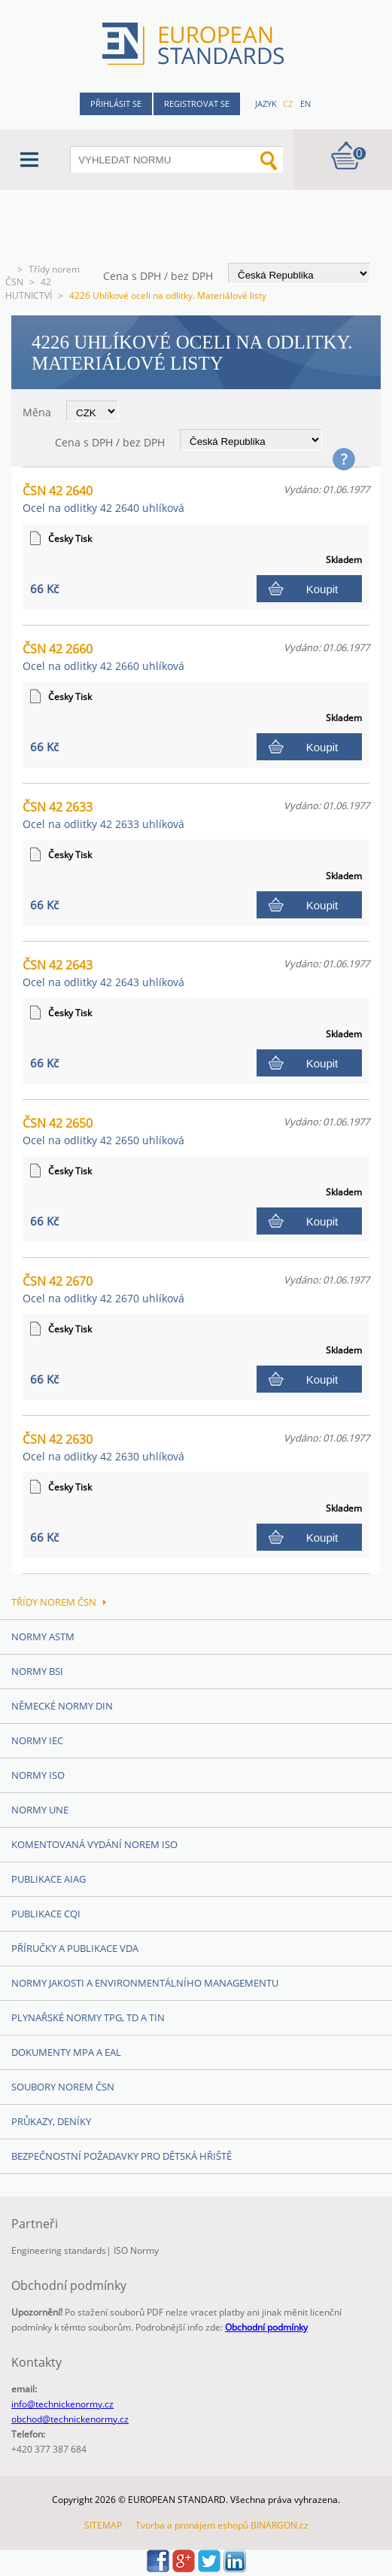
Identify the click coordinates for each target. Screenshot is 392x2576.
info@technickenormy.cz (62, 2404)
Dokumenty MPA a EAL (66, 2052)
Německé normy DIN (62, 1706)
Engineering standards (58, 2250)
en (305, 103)
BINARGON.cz (279, 2525)
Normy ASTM (42, 1636)
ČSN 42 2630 (103, 1447)
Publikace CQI (46, 1913)
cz (288, 103)
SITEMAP (103, 2525)
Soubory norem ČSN (62, 2086)
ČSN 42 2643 (103, 973)
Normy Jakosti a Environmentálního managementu (144, 1983)
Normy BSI (37, 1671)
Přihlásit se (115, 103)
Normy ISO (38, 1775)
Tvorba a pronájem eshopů (191, 2525)
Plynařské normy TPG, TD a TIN (88, 2017)
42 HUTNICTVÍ (28, 289)
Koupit (322, 589)
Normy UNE (39, 1809)
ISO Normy (136, 2250)
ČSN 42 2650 (103, 1131)
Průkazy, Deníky (51, 2121)
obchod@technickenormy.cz (70, 2419)
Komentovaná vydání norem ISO (94, 1844)
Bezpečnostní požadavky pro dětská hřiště (121, 2156)
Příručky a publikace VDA (74, 1948)
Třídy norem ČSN (58, 1602)
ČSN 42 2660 (103, 657)
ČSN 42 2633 (103, 815)
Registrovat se (196, 103)
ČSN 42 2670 (103, 1289)
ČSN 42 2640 (103, 499)
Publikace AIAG (48, 1879)
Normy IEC (37, 1740)
